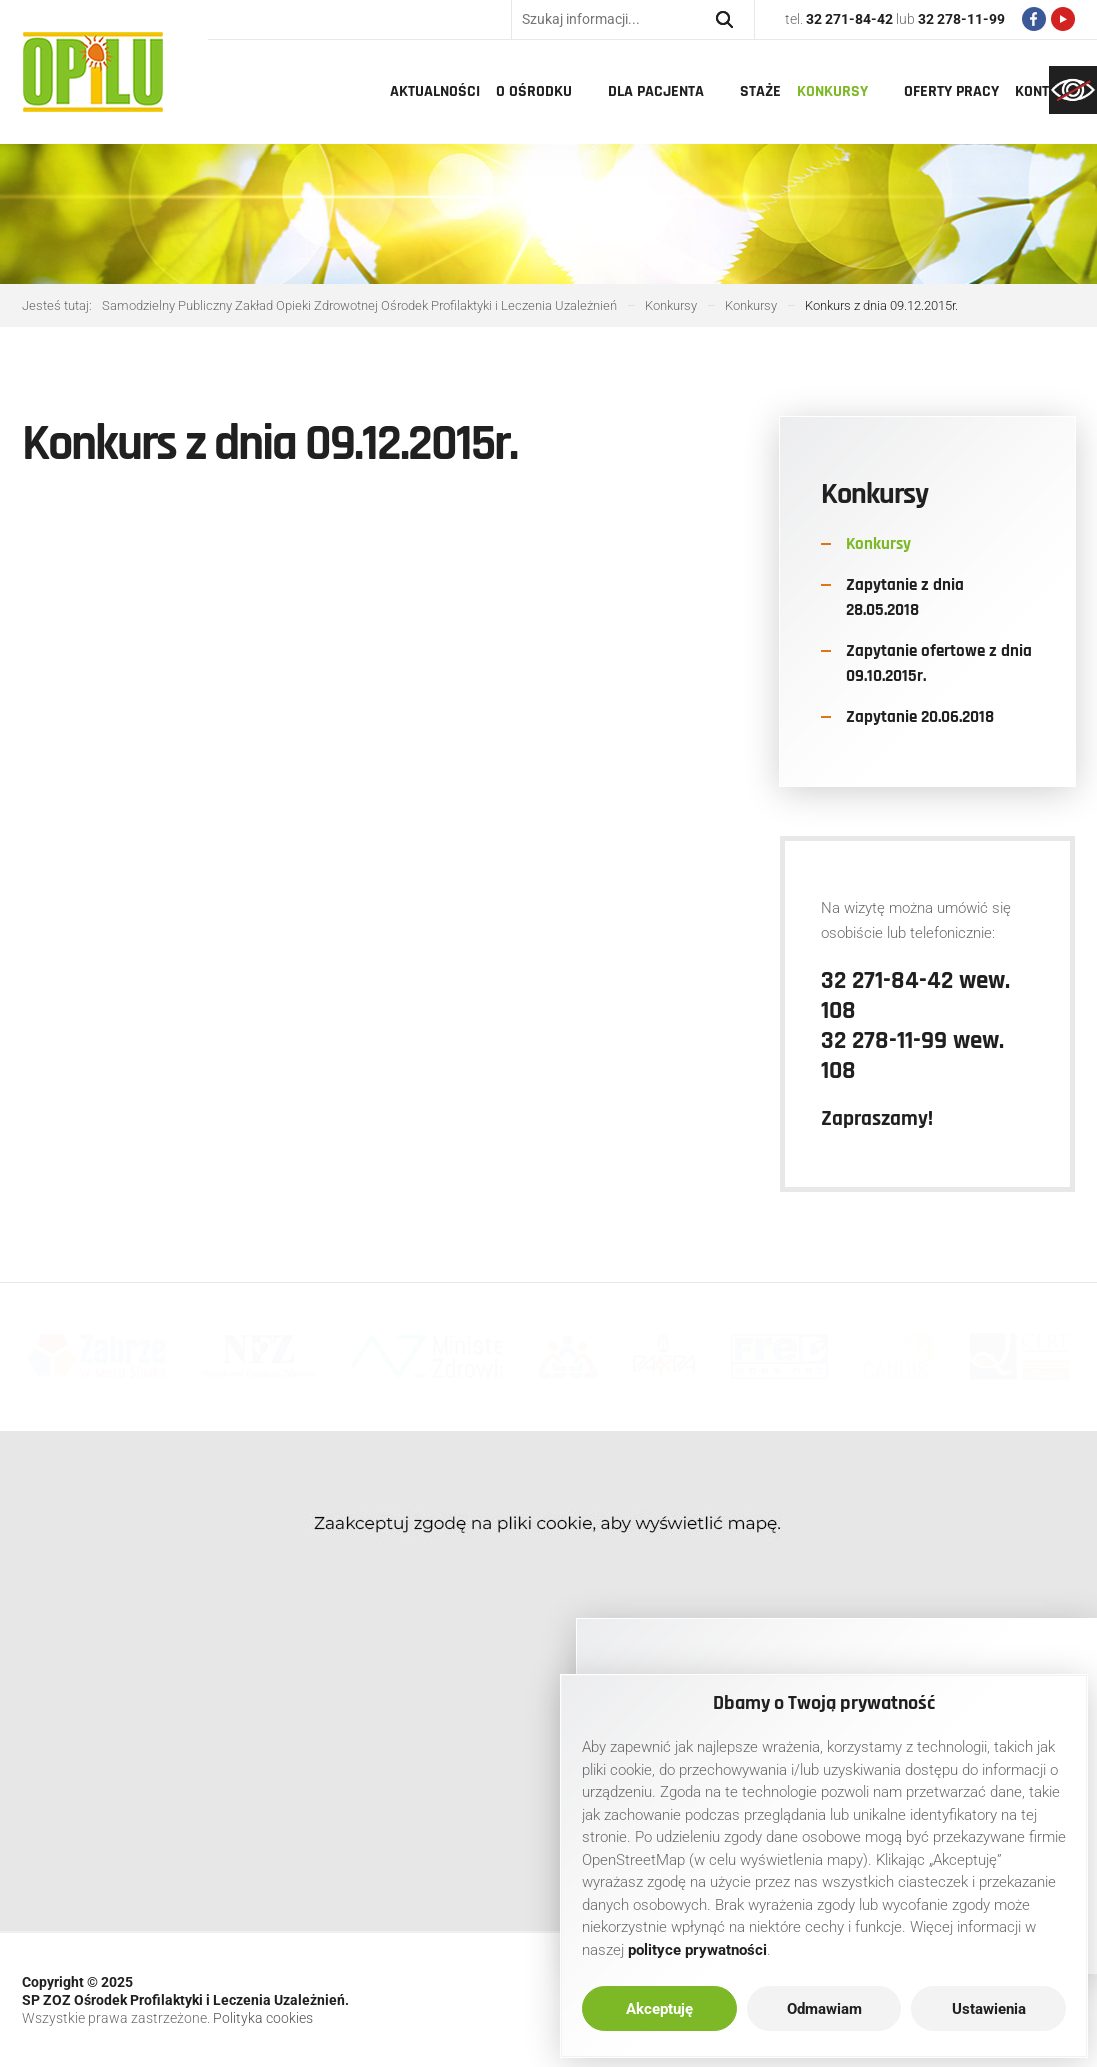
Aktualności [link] (435, 91)
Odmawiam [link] (824, 2009)
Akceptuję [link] (659, 2009)
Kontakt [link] (1044, 91)
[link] (1073, 90)
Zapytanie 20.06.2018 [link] (920, 717)
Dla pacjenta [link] (656, 91)
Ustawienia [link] (989, 2009)
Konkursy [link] (832, 91)
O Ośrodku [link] (534, 91)
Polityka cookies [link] (263, 2018)
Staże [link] (760, 91)
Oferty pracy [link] (951, 91)
